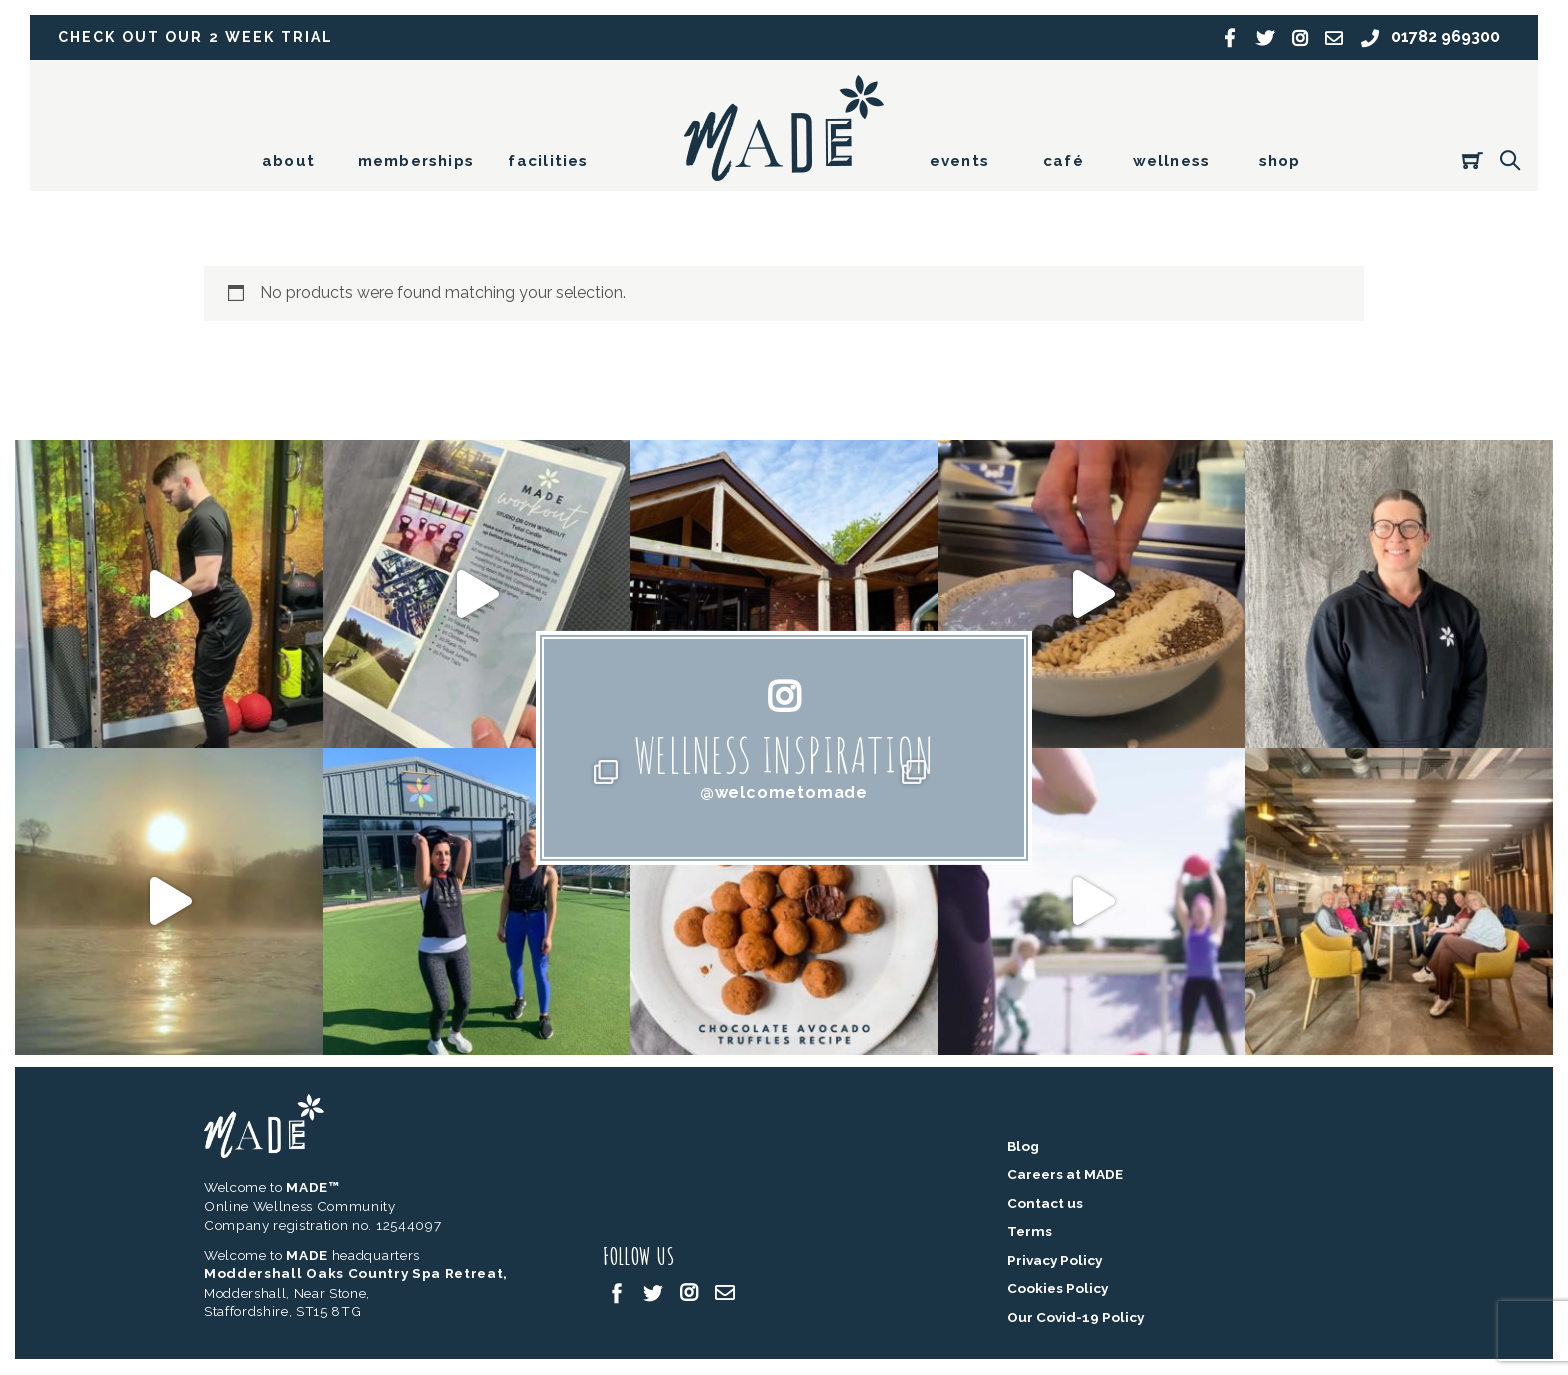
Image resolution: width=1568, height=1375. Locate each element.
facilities (548, 161)
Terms (1029, 1232)
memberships (416, 161)
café (1063, 161)
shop (1280, 161)
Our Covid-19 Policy (1075, 1318)
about (288, 161)
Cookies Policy (1057, 1289)
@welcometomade (784, 792)
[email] (725, 1293)
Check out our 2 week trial (198, 37)
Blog (1023, 1147)
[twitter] (653, 1293)
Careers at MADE (1065, 1175)
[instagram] (689, 1293)
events (959, 161)
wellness (1172, 161)
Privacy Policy (1054, 1261)
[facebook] (617, 1293)
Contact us (1045, 1204)
